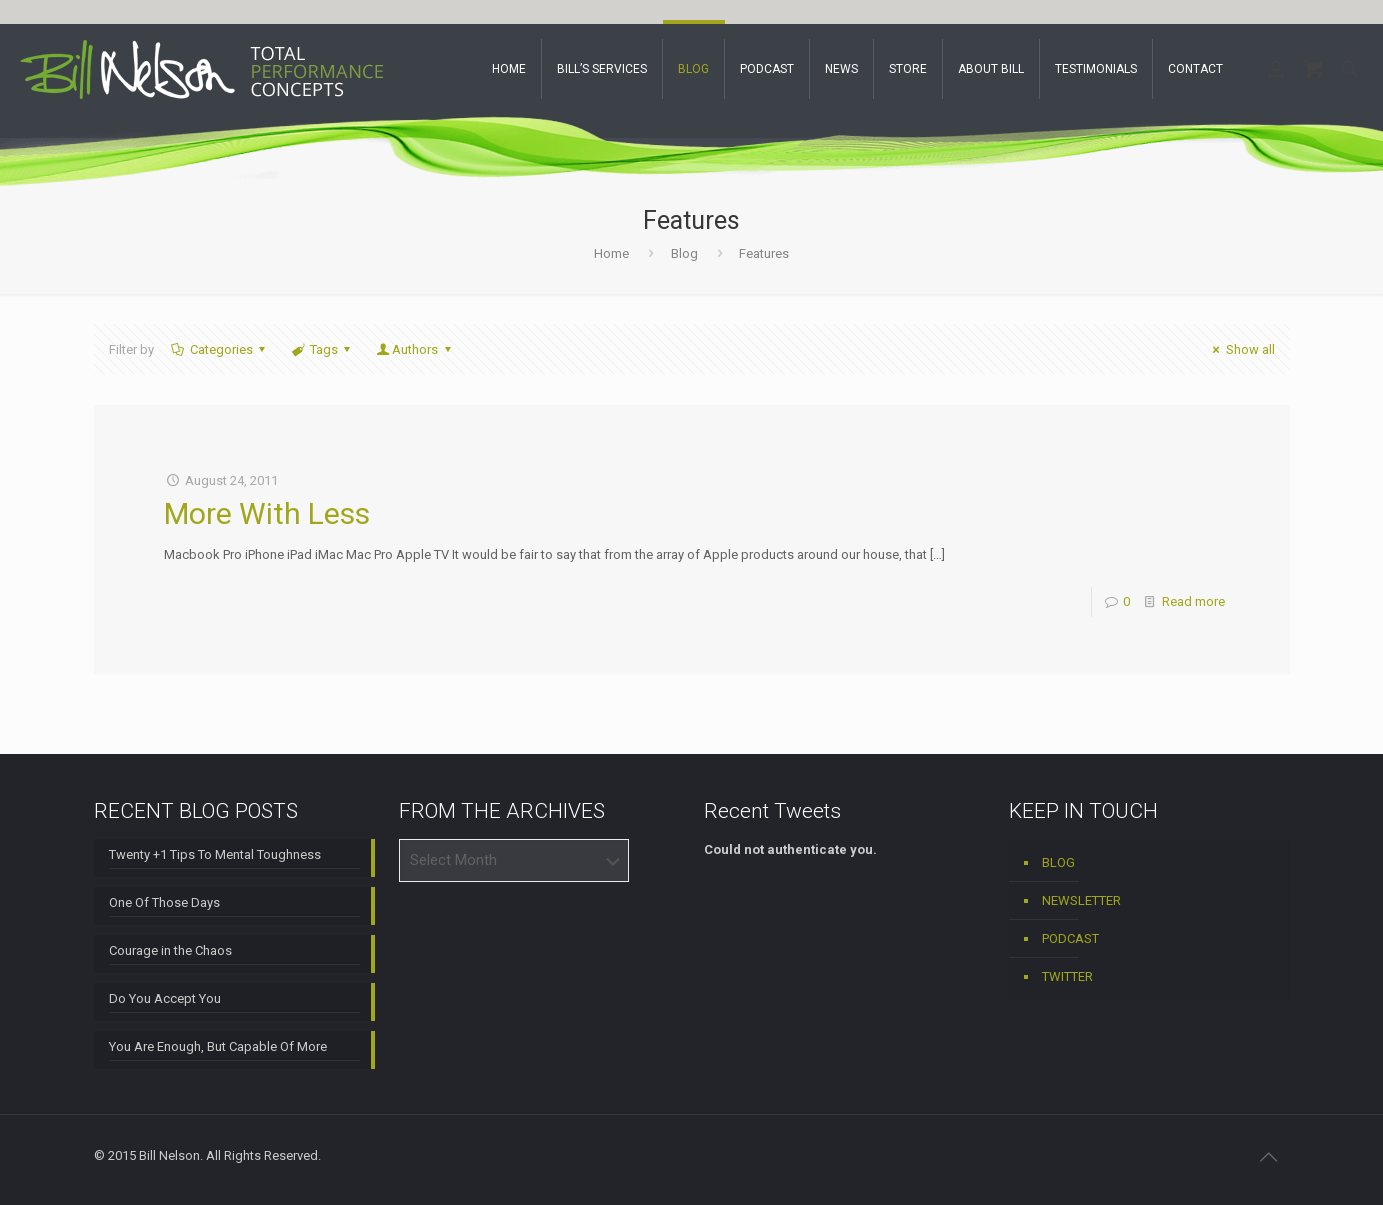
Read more (1193, 601)
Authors (415, 349)
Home (611, 253)
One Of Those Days (164, 902)
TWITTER (1067, 976)
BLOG (1058, 862)
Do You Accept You (165, 998)
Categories (220, 349)
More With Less (267, 513)
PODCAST (1070, 938)
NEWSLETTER (1081, 900)
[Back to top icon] (1269, 1157)
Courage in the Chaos (170, 950)
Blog (684, 253)
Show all (1240, 349)
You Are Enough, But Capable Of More (218, 1046)
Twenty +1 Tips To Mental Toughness (215, 854)
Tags (322, 349)
